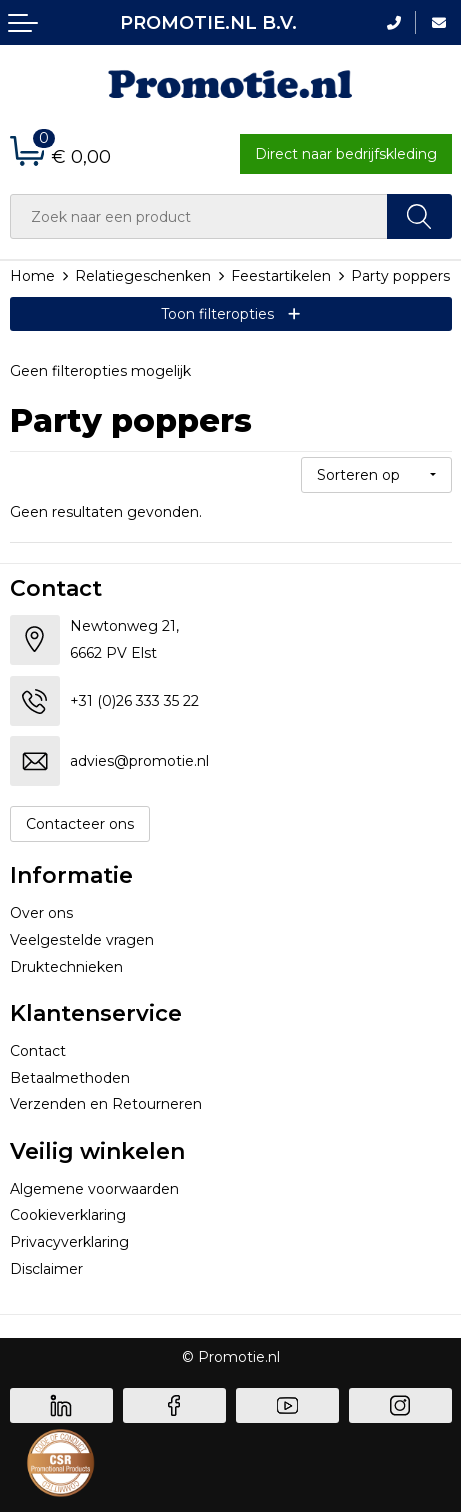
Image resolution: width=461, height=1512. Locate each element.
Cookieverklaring (68, 1215)
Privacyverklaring (69, 1242)
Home (32, 276)
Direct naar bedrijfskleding (346, 154)
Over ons (41, 913)
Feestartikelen (281, 276)
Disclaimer (46, 1269)
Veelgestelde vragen (82, 940)
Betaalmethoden (70, 1078)
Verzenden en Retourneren (106, 1104)
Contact (38, 1051)
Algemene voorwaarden (94, 1189)
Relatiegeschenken (143, 276)
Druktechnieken (66, 967)
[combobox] (199, 216)
